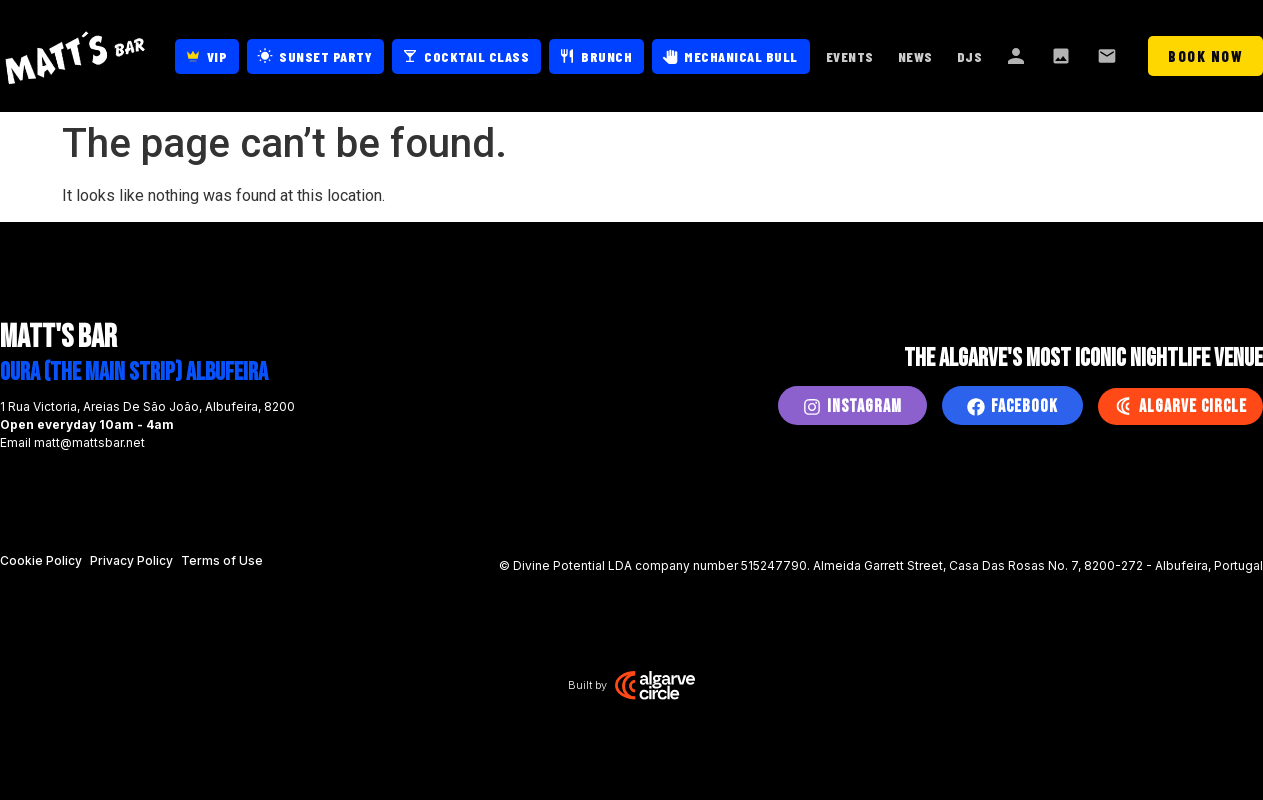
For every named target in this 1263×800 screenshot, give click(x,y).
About (1017, 56)
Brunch (606, 56)
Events (850, 56)
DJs (970, 56)
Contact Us (1109, 56)
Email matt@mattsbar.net (72, 442)
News (915, 56)
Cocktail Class (476, 56)
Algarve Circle (1193, 406)
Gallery (1063, 56)
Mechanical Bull (741, 56)
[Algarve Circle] (1123, 406)
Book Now (1205, 56)
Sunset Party (325, 56)
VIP (217, 56)
